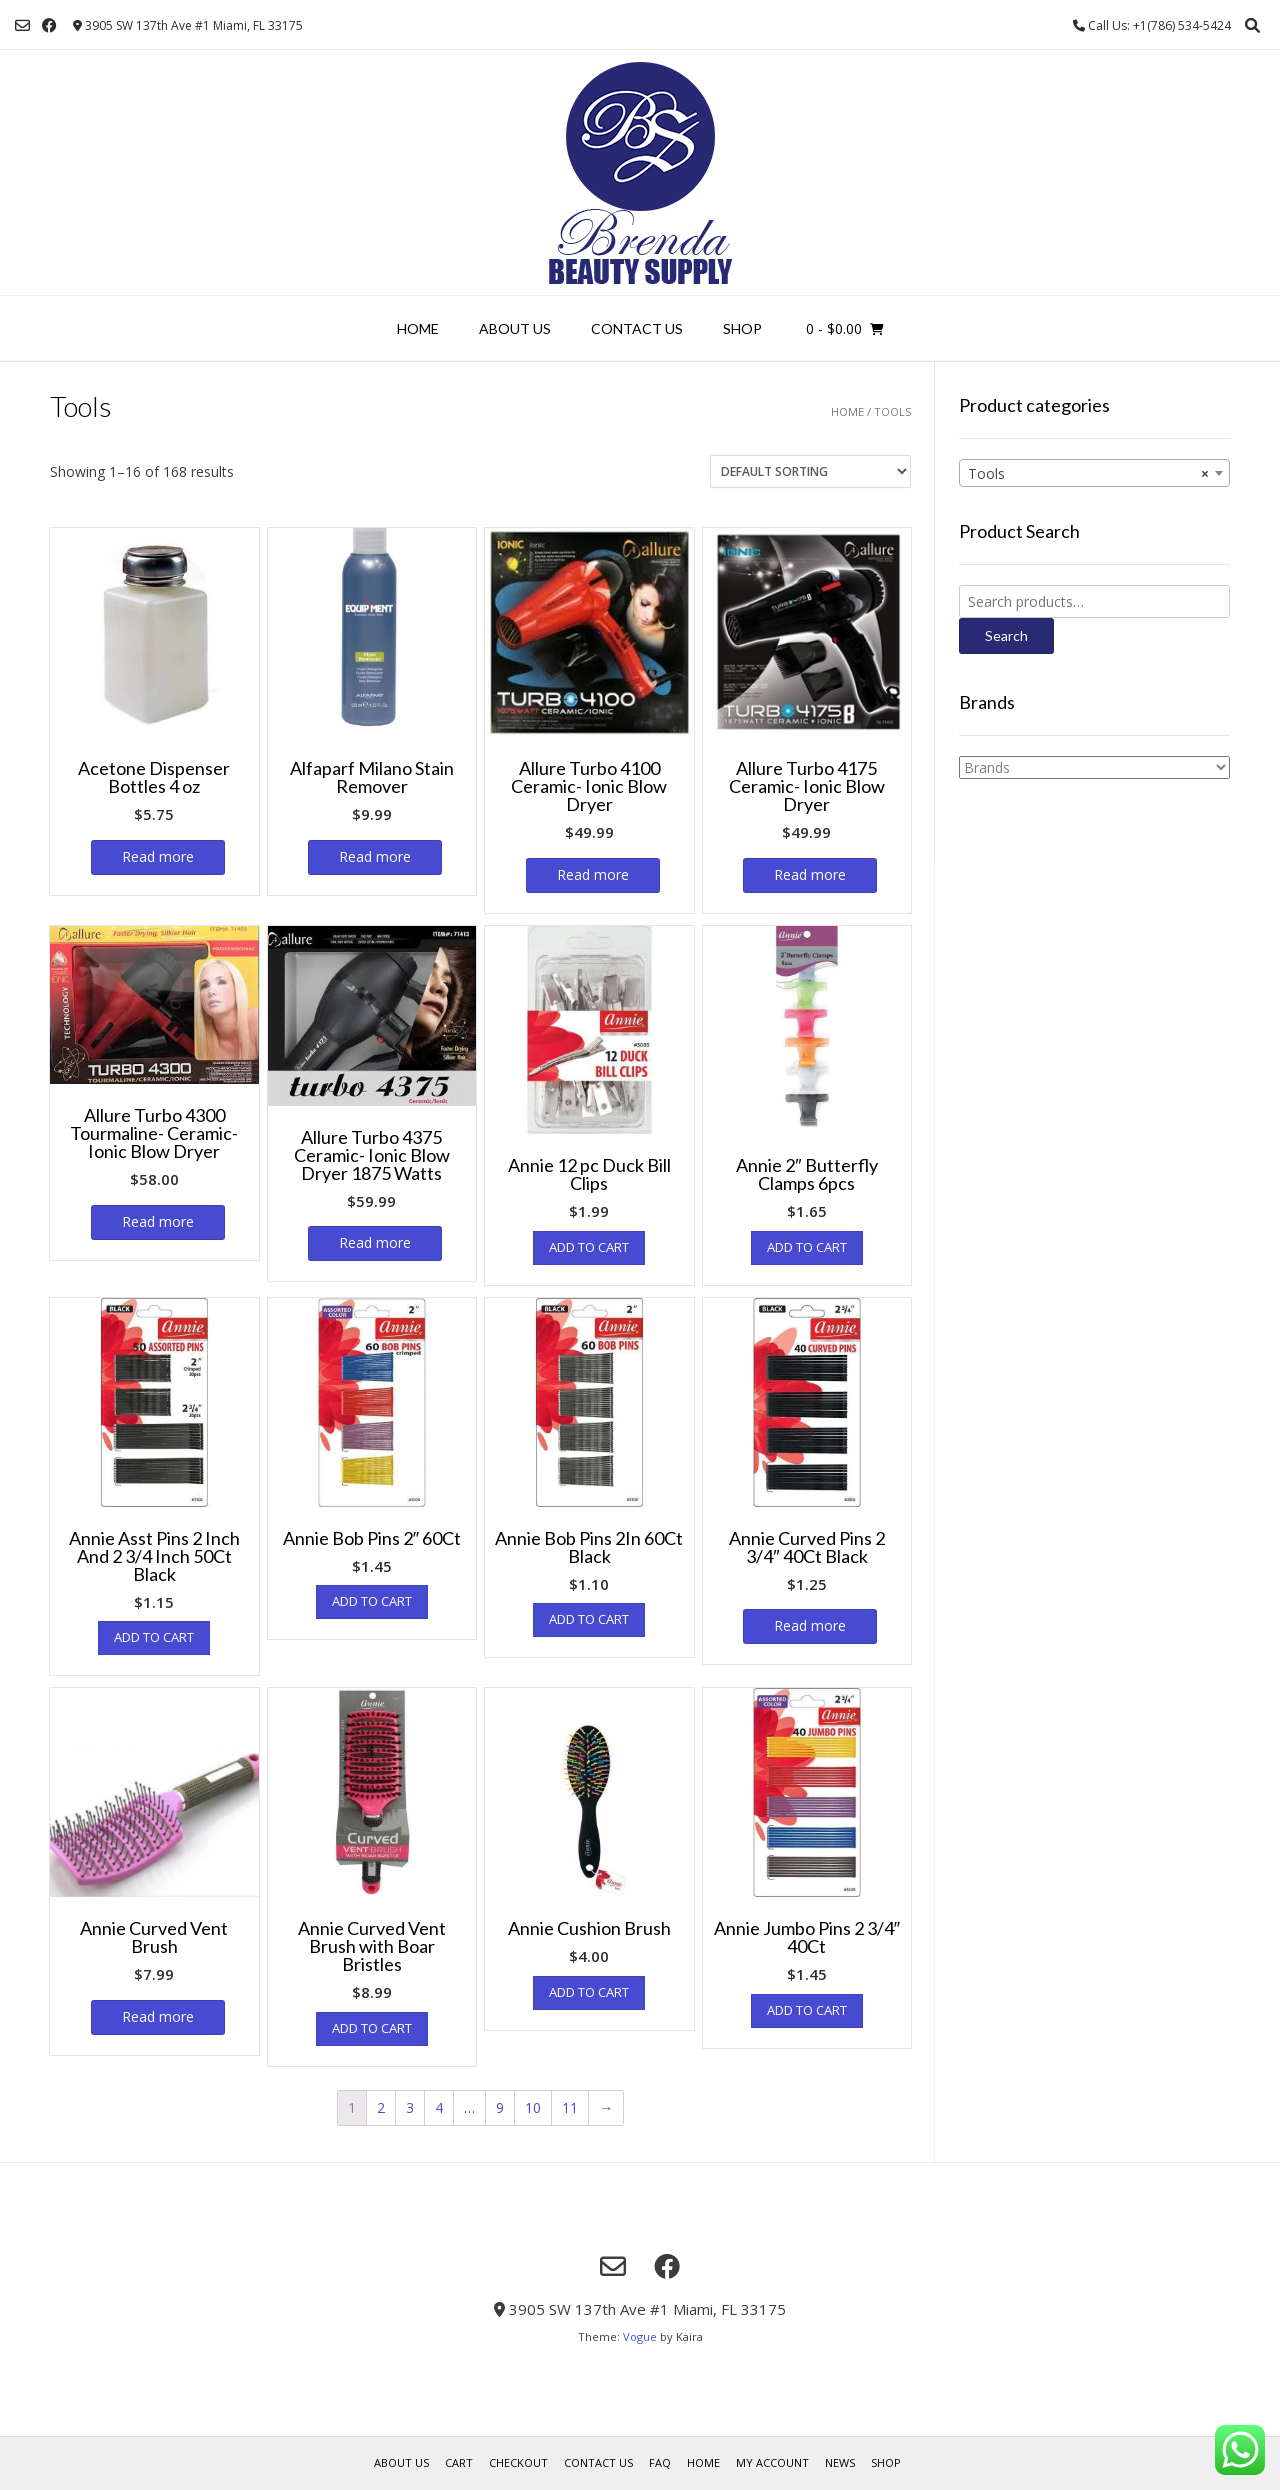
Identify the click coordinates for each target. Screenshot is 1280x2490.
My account (772, 2462)
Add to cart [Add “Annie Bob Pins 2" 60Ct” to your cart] (372, 1601)
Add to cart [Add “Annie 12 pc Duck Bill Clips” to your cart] (589, 1247)
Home (418, 328)
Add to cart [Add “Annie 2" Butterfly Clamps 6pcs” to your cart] (807, 1247)
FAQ (660, 2462)
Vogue (640, 2336)
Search (1006, 635)
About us (515, 328)
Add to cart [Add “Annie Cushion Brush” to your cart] (589, 1992)
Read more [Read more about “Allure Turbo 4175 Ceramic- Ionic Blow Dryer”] (810, 874)
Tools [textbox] (1088, 474)
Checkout (518, 2462)
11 (570, 2107)
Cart (459, 2462)
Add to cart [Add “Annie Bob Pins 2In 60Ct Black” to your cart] (589, 1619)
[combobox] (1094, 473)
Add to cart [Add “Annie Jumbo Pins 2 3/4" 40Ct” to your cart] (807, 2010)
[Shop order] (810, 471)
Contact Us (637, 328)
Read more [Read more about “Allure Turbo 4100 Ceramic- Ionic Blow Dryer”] (593, 874)
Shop (742, 328)
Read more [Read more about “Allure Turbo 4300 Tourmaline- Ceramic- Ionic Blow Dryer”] (158, 1221)
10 (533, 2107)
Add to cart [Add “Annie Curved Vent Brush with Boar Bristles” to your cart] (372, 2028)
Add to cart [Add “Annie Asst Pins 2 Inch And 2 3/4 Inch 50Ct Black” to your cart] (154, 1637)
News (840, 2462)
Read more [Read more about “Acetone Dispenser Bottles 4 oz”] (158, 856)
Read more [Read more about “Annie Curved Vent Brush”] (158, 2016)
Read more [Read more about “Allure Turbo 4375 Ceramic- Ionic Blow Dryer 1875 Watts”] (375, 1242)
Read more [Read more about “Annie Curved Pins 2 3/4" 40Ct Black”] (810, 1625)
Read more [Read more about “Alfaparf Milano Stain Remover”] (375, 856)
